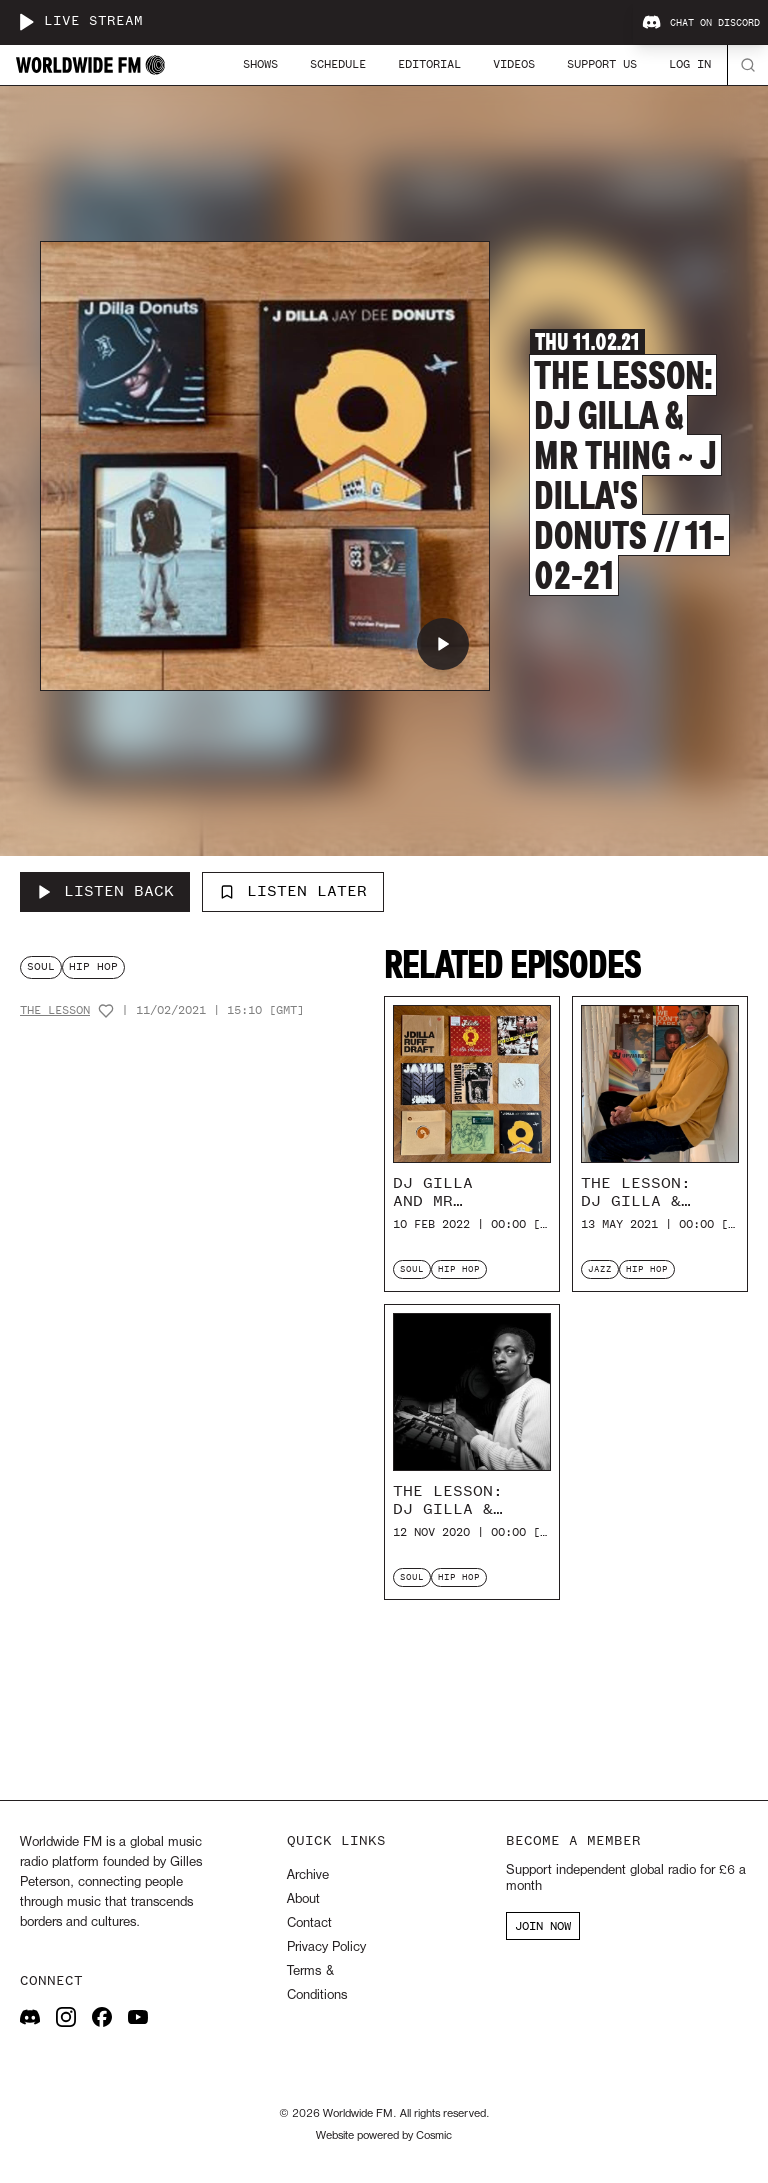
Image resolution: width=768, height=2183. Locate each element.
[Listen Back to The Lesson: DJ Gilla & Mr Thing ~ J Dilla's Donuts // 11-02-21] (105, 892)
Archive (308, 1875)
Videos (514, 64)
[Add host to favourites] (106, 1011)
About (303, 1899)
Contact (309, 1923)
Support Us (602, 64)
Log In (690, 64)
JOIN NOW (543, 1926)
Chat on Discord (701, 23)
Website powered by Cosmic (384, 2136)
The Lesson (55, 1010)
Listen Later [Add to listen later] (293, 891)
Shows (260, 64)
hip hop (93, 966)
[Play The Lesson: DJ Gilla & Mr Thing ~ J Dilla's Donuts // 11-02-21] (443, 644)
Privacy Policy (326, 1947)
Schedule (338, 64)
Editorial (429, 64)
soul (41, 966)
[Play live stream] (26, 22)
